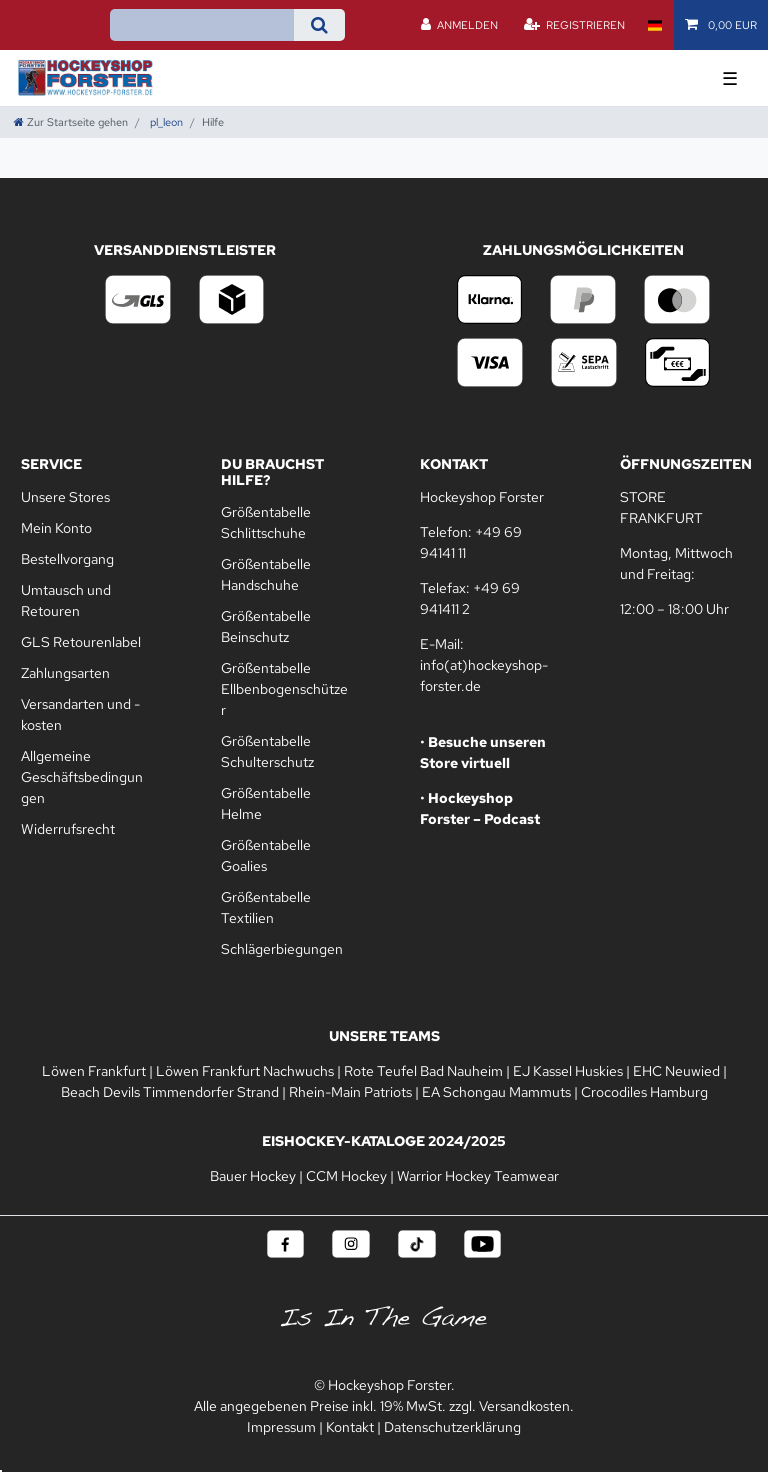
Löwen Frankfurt (94, 1071)
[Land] (654, 25)
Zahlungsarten (65, 673)
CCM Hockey (346, 1176)
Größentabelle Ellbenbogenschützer (284, 689)
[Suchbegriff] (202, 25)
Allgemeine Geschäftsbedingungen (82, 777)
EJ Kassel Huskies (568, 1071)
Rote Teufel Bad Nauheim (423, 1071)
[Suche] (319, 25)
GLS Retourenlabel (81, 642)
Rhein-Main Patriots (350, 1092)
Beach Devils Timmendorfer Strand (170, 1092)
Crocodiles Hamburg (644, 1092)
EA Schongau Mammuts (496, 1092)
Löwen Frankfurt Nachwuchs (245, 1071)
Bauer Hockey (253, 1176)
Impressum (281, 1427)
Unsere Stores (65, 497)
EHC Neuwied (676, 1071)
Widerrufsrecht (68, 829)
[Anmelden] (460, 25)
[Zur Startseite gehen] (71, 122)
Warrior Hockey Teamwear (478, 1176)
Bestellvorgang (67, 559)
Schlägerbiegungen (282, 949)
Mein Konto (56, 528)
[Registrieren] (574, 25)
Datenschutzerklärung (452, 1427)
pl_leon (165, 122)
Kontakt (350, 1427)
